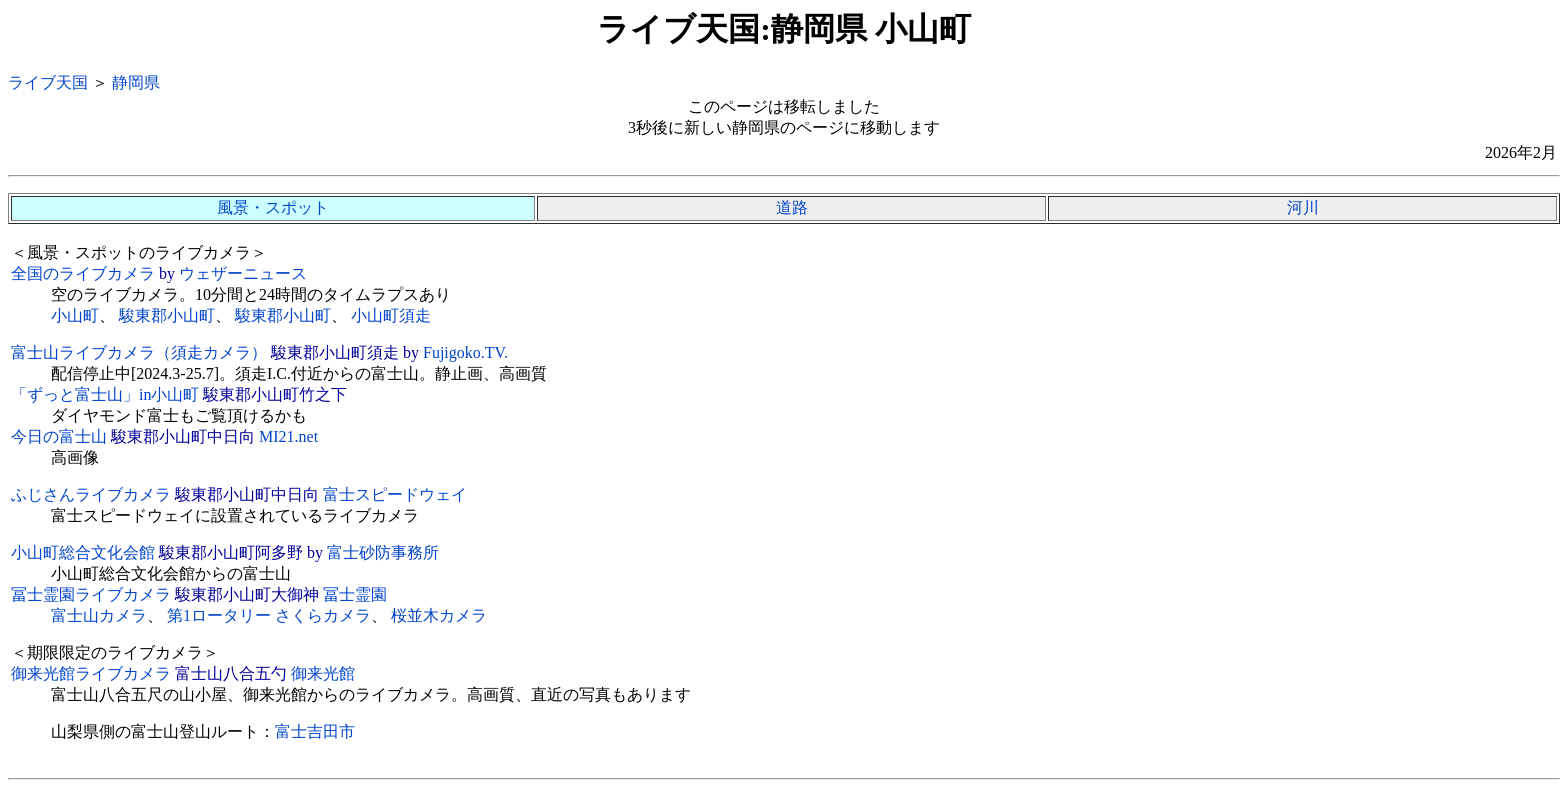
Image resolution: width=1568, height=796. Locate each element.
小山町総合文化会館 (83, 552)
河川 (1303, 207)
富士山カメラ (99, 615)
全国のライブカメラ (83, 273)
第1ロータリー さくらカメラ (269, 615)
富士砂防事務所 (383, 552)
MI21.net (288, 436)
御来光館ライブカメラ (91, 673)
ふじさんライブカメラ (91, 494)
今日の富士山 (59, 436)
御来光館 (323, 673)
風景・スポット (273, 207)
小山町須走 (391, 315)
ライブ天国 (48, 82)
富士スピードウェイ (395, 494)
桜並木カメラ (439, 615)
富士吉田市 (315, 731)
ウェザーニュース (243, 273)
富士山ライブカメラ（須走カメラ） (139, 352)
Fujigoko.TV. (465, 352)
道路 (792, 207)
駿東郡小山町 (167, 315)
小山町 (75, 315)
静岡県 (136, 82)
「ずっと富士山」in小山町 (105, 394)
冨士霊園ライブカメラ (91, 594)
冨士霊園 (355, 594)
